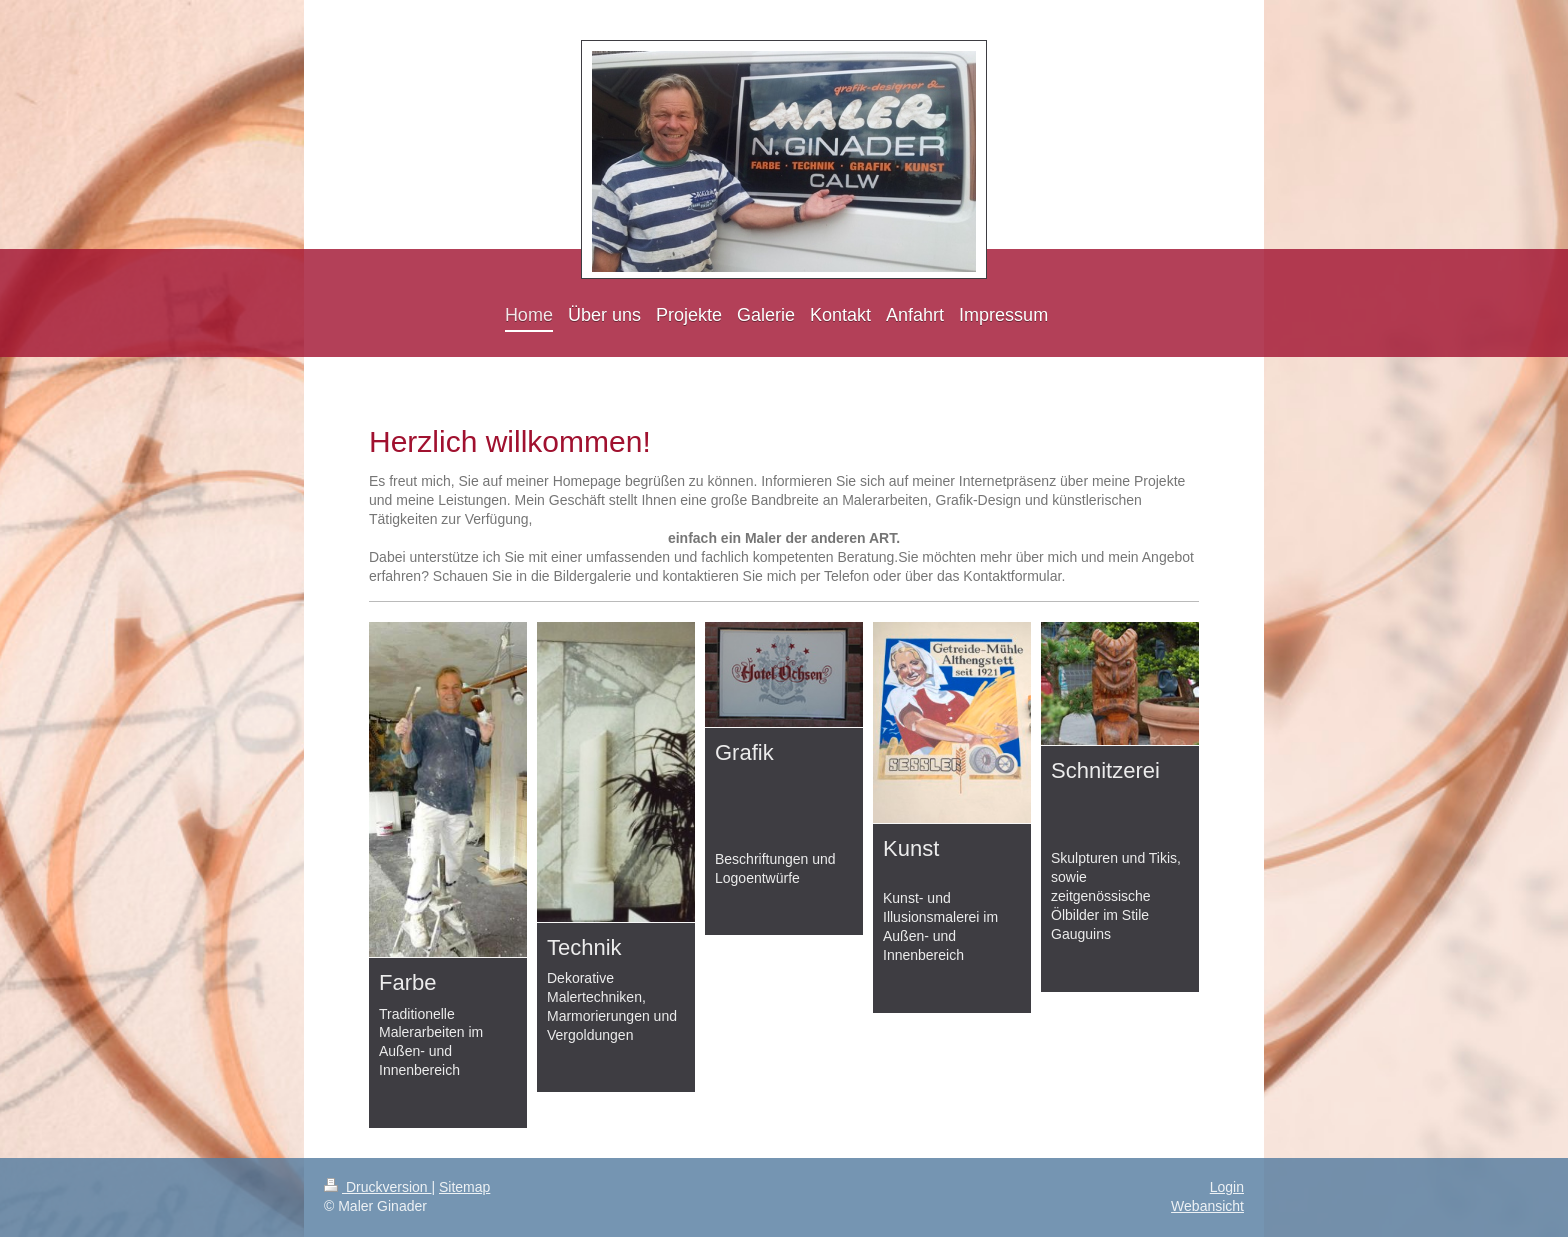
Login (1227, 1187)
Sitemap (464, 1187)
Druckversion (377, 1187)
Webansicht (1207, 1206)
